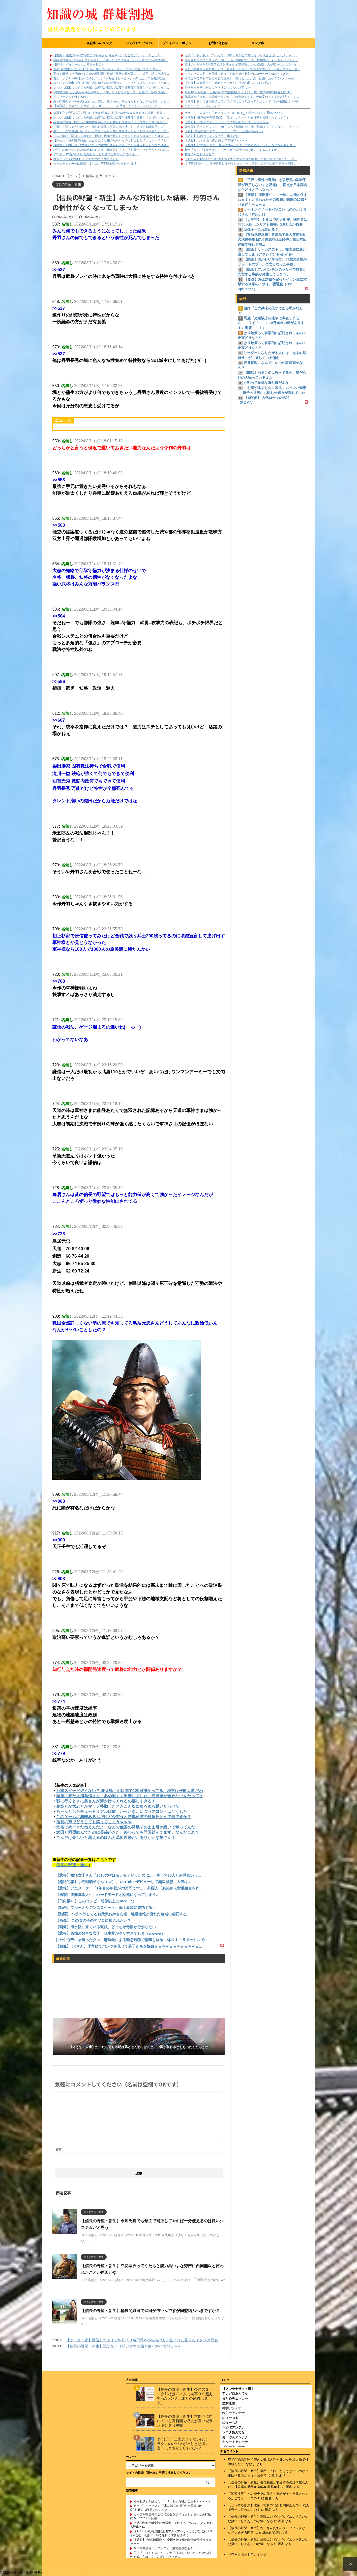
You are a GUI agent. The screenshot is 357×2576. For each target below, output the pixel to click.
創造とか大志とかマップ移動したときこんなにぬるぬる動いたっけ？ (117, 1806)
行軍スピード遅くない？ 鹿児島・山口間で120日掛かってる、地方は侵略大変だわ (129, 1791)
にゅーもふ (230, 2422)
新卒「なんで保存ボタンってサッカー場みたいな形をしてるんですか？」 (234, 150)
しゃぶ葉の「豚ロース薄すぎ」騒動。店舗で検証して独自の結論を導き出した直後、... (111, 136)
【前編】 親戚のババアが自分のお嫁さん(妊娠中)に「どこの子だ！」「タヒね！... (108, 55)
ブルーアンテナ (233, 2447)
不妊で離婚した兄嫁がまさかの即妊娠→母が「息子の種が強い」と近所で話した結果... (111, 73)
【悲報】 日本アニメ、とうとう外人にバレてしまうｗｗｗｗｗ (227, 122)
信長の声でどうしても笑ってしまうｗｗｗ (94, 1822)
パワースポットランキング (247, 2554)
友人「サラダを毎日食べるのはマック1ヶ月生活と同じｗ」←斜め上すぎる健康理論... (110, 78)
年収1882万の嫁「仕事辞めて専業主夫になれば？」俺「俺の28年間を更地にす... (238, 92)
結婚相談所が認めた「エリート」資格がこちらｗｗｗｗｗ (172, 2501)
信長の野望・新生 (72, 1865)
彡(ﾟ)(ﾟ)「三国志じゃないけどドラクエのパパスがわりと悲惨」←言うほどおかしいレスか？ (185, 2443)
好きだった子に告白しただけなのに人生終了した (217, 87)
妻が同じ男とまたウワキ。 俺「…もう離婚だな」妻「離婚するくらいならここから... (241, 60)
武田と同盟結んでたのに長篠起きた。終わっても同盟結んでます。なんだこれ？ (127, 1832)
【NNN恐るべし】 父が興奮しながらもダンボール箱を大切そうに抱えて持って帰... (240, 163)
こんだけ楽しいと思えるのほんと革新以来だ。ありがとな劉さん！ (115, 1837)
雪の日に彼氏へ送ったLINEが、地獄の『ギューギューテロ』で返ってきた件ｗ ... (107, 69)
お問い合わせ (218, 43)
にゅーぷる (230, 2418)
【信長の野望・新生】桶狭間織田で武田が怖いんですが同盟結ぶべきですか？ (150, 2311)
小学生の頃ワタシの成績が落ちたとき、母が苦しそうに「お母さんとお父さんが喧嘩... (111, 150)
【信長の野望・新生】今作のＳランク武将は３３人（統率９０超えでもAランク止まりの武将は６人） (185, 2396)
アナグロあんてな (235, 2393)
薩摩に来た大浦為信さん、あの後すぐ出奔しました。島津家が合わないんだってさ (129, 1796)
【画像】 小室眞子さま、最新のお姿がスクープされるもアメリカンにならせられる (240, 145)
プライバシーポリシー (178, 43)
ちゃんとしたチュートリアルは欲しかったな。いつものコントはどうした (121, 1811)
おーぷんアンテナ (235, 2437)
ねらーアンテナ (233, 2413)
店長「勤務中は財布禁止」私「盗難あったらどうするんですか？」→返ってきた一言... (242, 69)
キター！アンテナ (235, 2442)
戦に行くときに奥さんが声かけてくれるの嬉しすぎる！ (105, 1801)
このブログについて (138, 43)
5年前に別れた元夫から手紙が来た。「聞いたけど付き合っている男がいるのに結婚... (110, 60)
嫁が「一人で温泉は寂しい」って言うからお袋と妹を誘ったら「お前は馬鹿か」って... (111, 131)
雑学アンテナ (231, 2408)
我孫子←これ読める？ (199, 154)
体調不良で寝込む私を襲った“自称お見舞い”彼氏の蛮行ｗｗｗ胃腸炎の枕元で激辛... (109, 113)
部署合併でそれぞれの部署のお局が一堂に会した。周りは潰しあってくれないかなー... (242, 78)
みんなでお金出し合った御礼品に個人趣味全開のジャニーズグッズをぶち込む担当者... (111, 83)
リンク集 (257, 43)
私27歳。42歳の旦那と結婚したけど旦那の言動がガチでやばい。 (96, 154)
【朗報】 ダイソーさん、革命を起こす (79, 64)
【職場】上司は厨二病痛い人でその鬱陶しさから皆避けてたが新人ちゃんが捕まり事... (111, 145)
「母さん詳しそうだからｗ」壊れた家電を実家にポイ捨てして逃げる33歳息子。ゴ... (109, 127)
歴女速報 (228, 2403)
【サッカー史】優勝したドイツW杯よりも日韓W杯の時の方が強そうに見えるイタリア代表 (142, 2340)
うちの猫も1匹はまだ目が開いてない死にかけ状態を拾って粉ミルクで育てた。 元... (241, 159)
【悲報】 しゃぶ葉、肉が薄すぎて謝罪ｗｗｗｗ (216, 140)
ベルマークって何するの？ (71, 96)
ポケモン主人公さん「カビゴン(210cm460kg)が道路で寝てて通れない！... (234, 113)
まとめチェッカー (235, 2398)
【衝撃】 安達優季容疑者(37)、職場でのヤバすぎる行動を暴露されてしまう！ (237, 117)
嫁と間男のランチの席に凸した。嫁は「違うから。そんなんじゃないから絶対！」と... (111, 101)
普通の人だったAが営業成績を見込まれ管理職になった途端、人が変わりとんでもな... (242, 64)
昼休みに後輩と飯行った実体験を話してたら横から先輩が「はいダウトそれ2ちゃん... (110, 122)
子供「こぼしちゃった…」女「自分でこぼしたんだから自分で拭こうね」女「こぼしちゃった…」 (170, 2555)
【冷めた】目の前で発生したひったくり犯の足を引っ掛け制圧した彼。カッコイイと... (111, 140)
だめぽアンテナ (233, 2427)
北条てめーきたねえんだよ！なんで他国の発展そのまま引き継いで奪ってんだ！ (127, 1827)
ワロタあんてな (233, 2432)
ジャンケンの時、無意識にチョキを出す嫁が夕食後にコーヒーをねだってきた (237, 73)
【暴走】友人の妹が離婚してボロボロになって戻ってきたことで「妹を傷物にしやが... (242, 101)
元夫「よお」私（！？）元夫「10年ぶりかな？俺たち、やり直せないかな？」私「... (241, 55)
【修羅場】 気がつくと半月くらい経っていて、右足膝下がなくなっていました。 (107, 106)
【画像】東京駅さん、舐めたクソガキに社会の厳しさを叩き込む (228, 83)
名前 (58, 2149)
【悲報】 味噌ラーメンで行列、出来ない (212, 136)
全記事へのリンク (99, 43)
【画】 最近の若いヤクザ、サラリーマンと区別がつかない (224, 131)
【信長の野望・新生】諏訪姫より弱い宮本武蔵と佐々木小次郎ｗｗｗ (123, 2346)
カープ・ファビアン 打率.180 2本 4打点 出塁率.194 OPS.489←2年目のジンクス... (166, 2507)
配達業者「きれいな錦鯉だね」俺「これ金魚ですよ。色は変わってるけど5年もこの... (242, 96)
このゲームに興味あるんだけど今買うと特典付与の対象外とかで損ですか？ (123, 1817)
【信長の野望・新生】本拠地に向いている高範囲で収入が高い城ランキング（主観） (185, 2420)
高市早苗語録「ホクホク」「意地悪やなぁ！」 (165, 2548)
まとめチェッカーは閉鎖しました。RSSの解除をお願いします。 (96, 163)
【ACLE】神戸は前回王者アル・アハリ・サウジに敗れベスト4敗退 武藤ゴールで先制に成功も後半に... (171, 2533)
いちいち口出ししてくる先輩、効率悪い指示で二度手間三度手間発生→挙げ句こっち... (111, 87)
